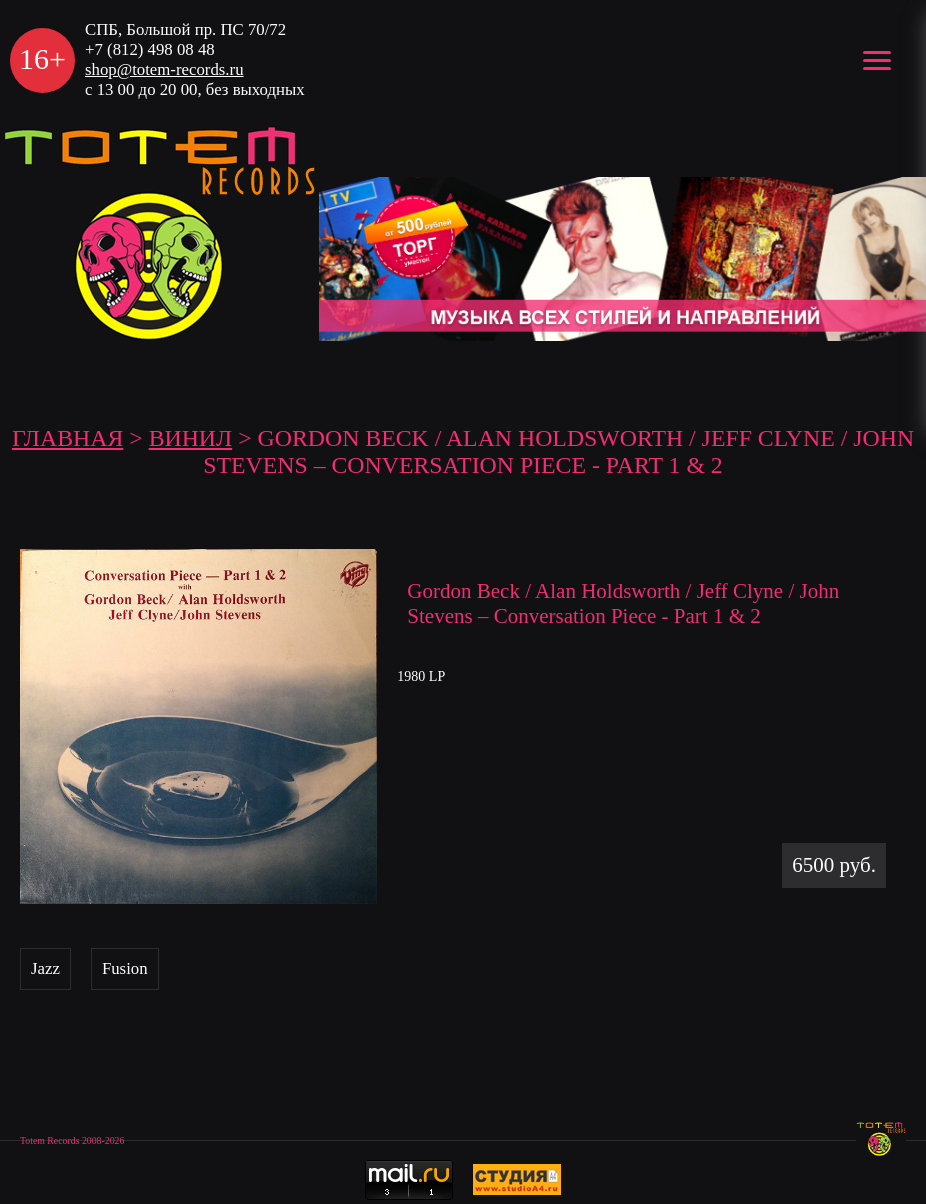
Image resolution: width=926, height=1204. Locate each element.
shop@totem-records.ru (164, 69)
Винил (191, 438)
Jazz (45, 968)
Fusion (125, 968)
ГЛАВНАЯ (67, 438)
